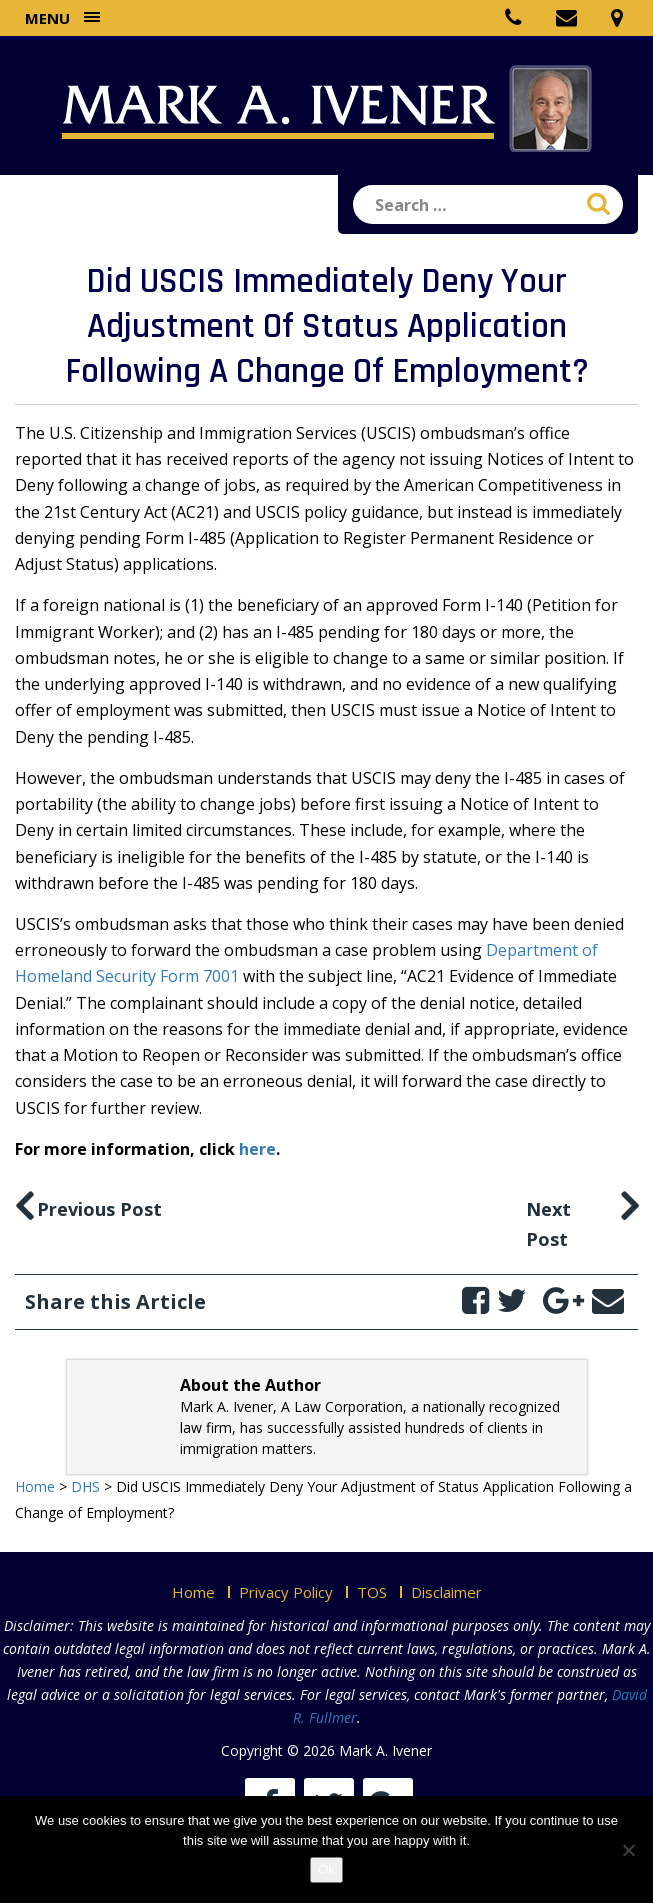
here (257, 1149)
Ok (326, 1869)
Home (193, 1592)
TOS (372, 1592)
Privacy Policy (286, 1592)
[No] (628, 1850)
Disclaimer (446, 1592)
